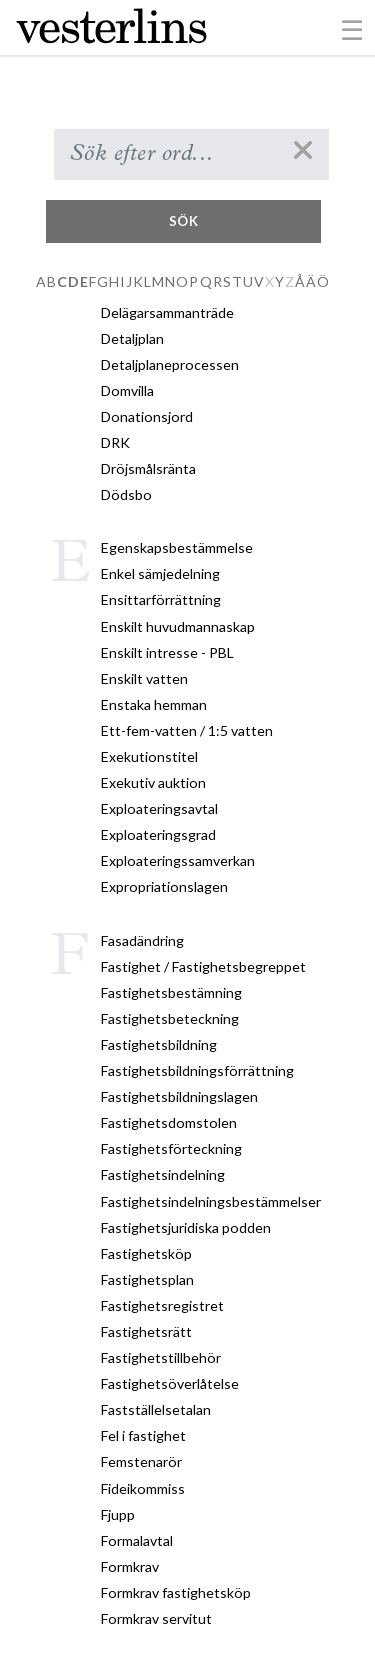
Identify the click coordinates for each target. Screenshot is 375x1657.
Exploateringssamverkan (178, 860)
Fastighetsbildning (159, 1044)
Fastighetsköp (146, 1253)
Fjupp (118, 1514)
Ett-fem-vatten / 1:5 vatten (187, 730)
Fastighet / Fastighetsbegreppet (203, 966)
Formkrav (130, 1566)
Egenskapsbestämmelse (177, 547)
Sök (184, 221)
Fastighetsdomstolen (169, 1122)
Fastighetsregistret (162, 1305)
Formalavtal (137, 1540)
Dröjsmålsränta (148, 468)
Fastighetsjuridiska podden (186, 1227)
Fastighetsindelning (163, 1174)
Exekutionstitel (149, 756)
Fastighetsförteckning (171, 1148)
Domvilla (127, 390)
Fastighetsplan (147, 1279)
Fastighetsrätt (146, 1331)
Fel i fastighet (143, 1435)
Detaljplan (132, 338)
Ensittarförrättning (161, 599)
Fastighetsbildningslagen (179, 1096)
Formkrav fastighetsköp (176, 1592)
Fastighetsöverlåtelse (170, 1383)
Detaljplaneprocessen (170, 364)
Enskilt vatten (144, 678)
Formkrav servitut (156, 1618)
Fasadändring (142, 940)
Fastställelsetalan (156, 1409)
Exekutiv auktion (153, 782)
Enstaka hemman (154, 704)
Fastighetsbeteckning (170, 1018)
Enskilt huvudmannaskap (178, 626)
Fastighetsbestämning (171, 992)
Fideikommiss (143, 1488)
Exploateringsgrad (158, 834)
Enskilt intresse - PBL (167, 652)
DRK (115, 442)
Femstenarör (141, 1461)
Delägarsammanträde (167, 312)
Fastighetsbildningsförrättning (197, 1070)
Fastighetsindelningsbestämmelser (211, 1201)
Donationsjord (147, 416)
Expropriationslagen (164, 886)
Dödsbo (126, 494)
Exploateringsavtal (159, 808)
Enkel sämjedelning (160, 573)
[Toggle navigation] (352, 29)
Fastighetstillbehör (161, 1357)
